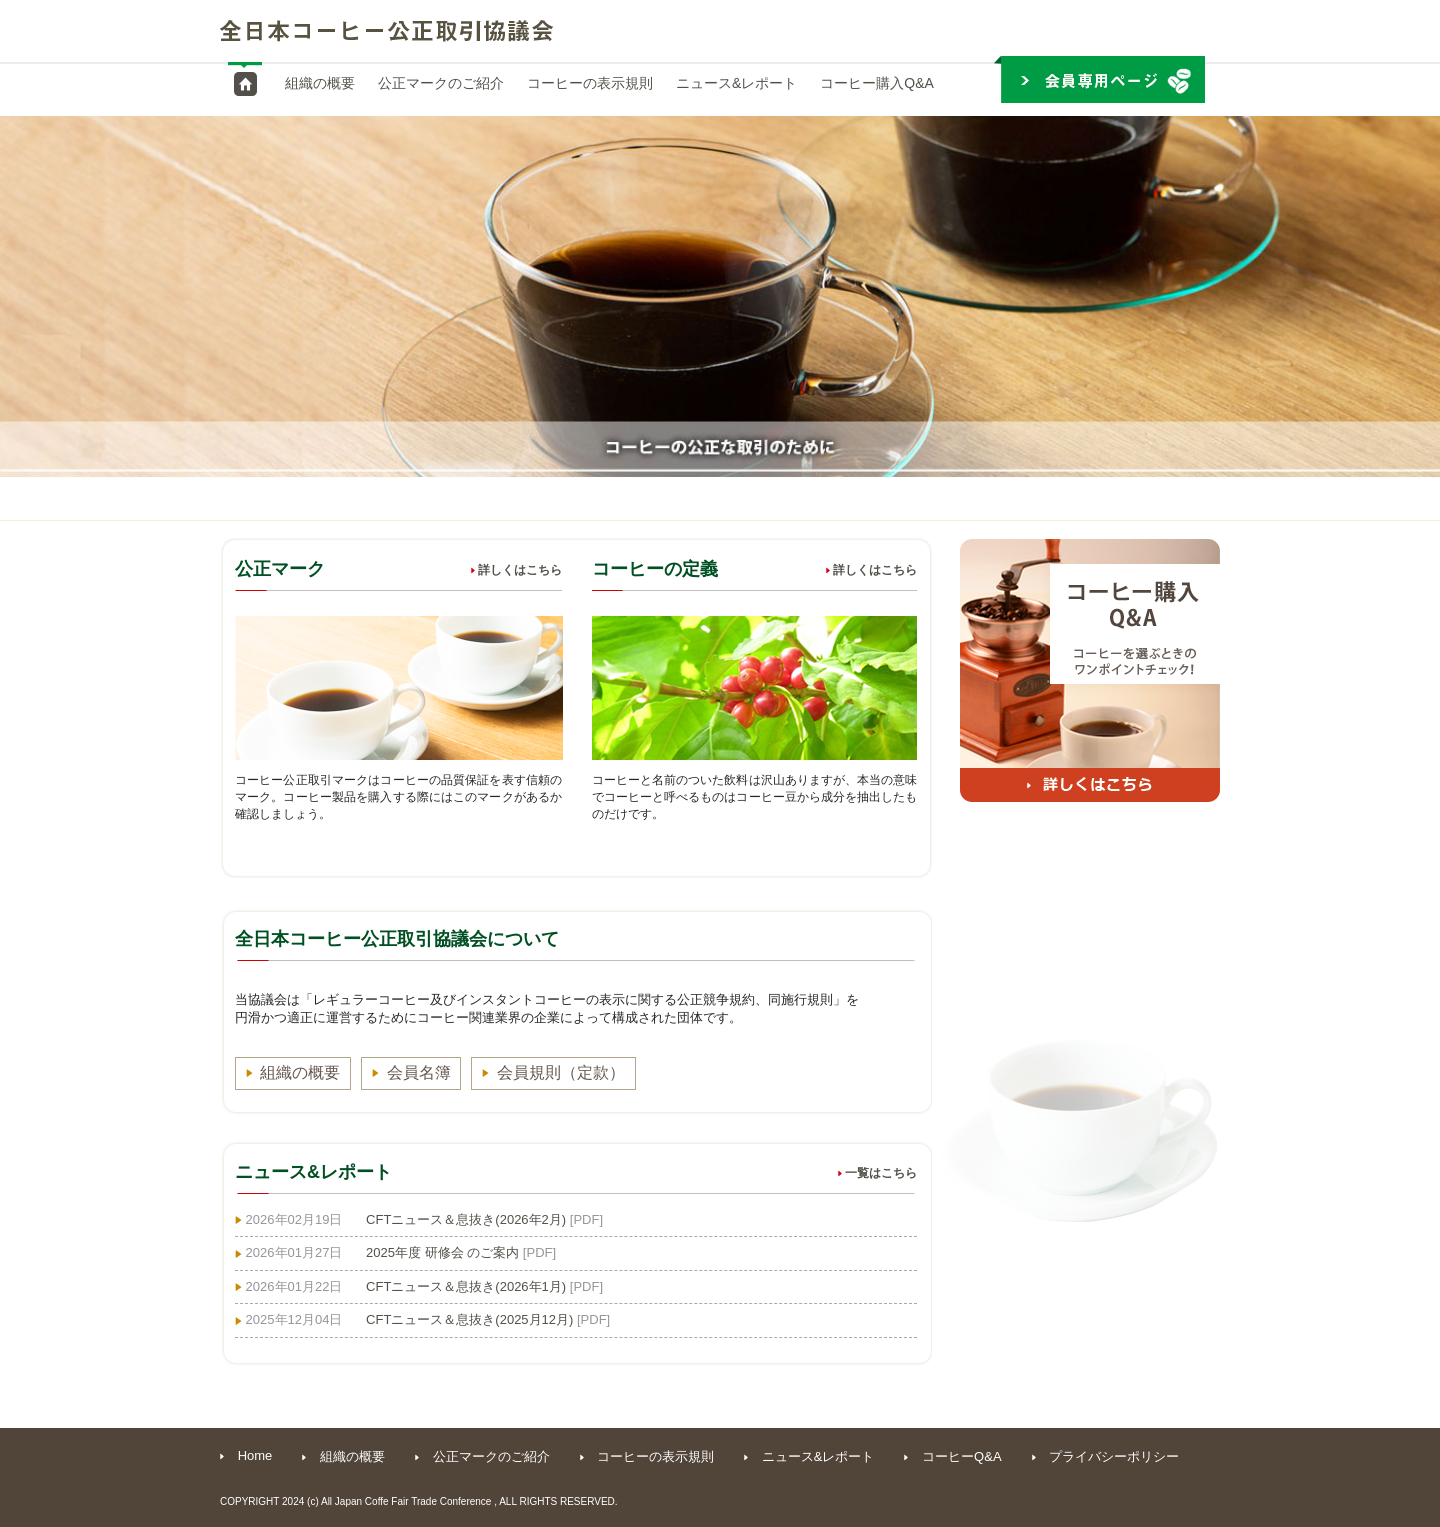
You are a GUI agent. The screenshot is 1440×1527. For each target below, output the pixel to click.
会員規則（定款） (563, 1072)
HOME (245, 84)
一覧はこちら (877, 1173)
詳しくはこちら (516, 570)
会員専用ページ (1099, 79)
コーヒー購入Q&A (877, 83)
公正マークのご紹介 (441, 83)
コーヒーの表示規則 (590, 83)
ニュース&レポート (736, 83)
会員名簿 (420, 1072)
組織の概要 (320, 83)
